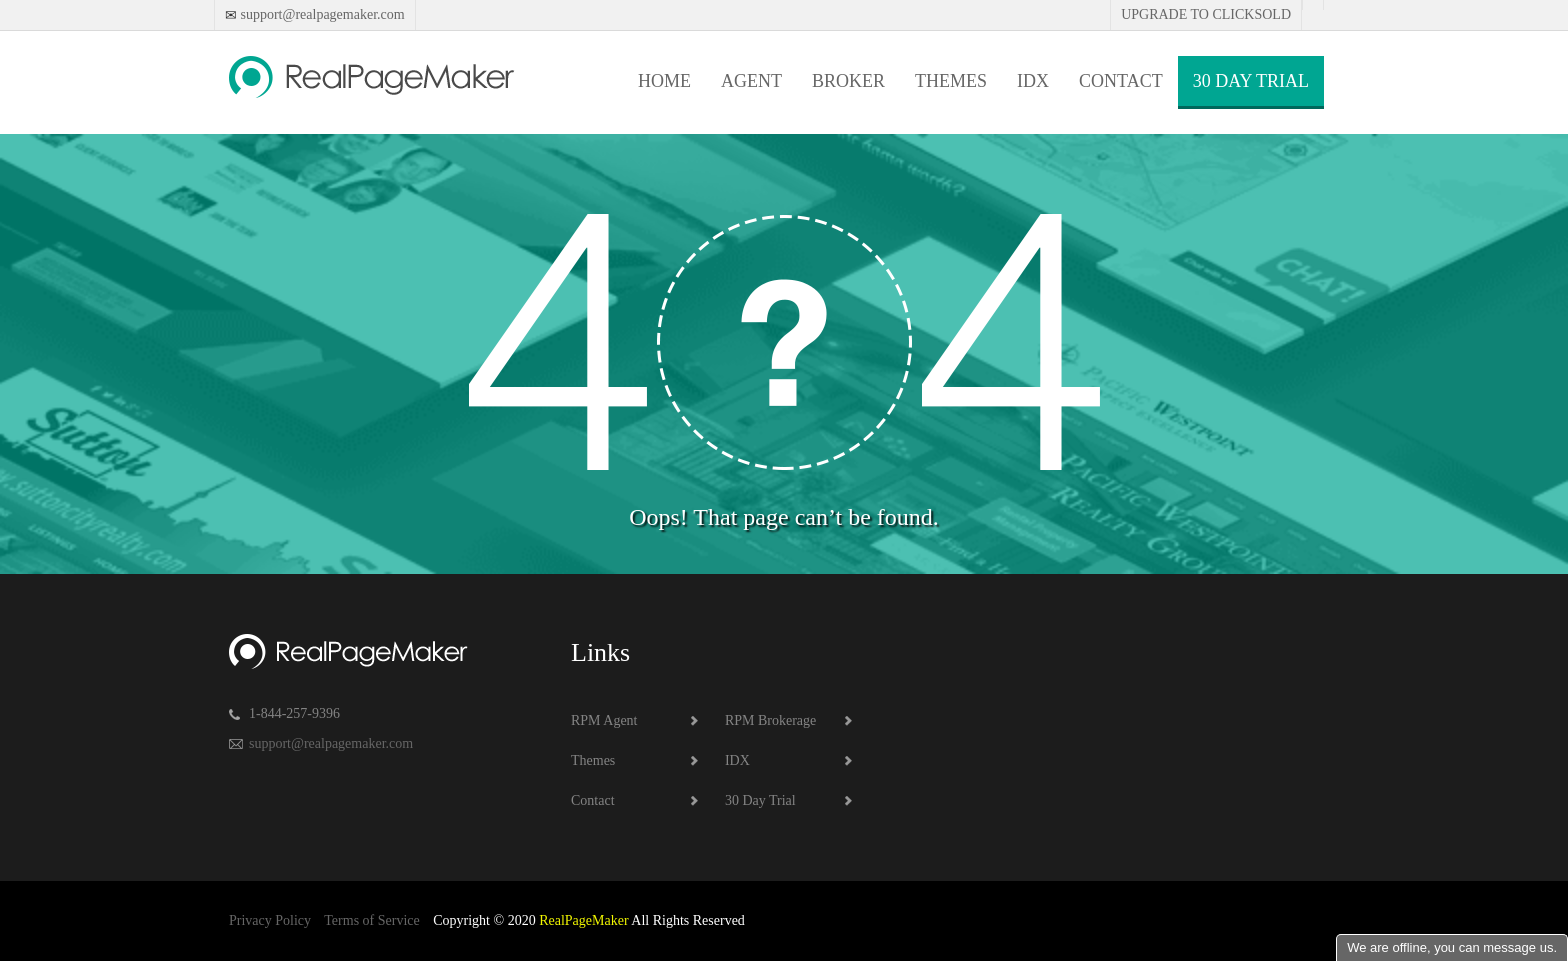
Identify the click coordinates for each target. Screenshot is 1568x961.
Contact (1121, 81)
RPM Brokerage (770, 720)
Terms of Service (371, 920)
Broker (848, 81)
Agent (751, 81)
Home (664, 81)
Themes (951, 81)
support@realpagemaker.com (321, 14)
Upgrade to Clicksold (1206, 14)
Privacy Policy (270, 920)
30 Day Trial (1251, 81)
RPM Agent (604, 720)
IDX (1033, 81)
